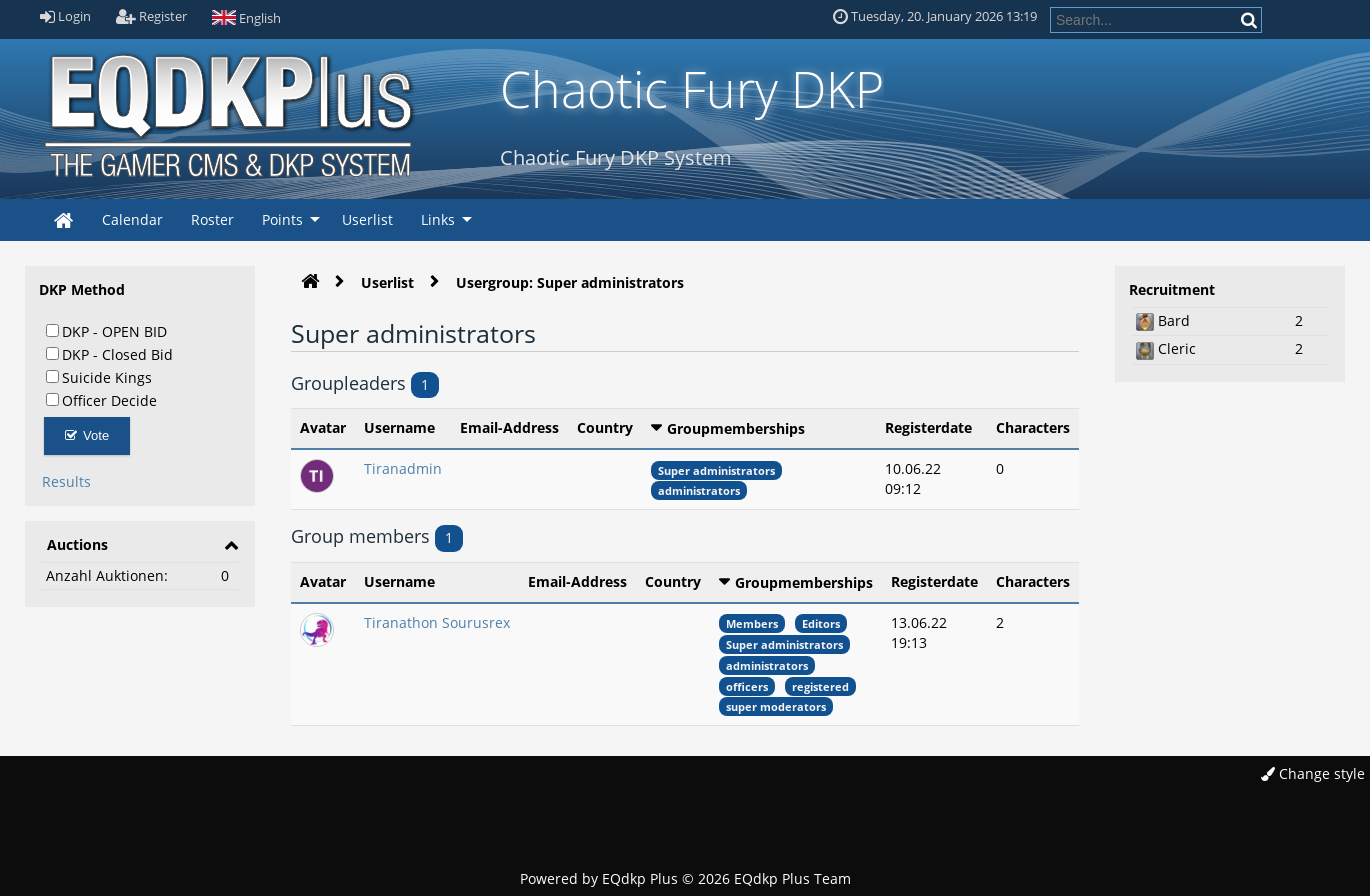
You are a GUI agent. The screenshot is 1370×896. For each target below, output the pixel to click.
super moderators (776, 706)
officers (747, 686)
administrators (699, 490)
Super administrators (716, 470)
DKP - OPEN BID (106, 331)
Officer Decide (101, 400)
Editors (821, 623)
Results (66, 481)
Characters (1033, 427)
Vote (87, 435)
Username (399, 427)
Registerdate (928, 427)
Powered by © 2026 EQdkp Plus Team (685, 878)
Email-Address (509, 427)
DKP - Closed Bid (109, 354)
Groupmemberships (736, 428)
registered (820, 686)
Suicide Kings (99, 377)
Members (752, 623)
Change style (1313, 773)
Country (605, 427)
